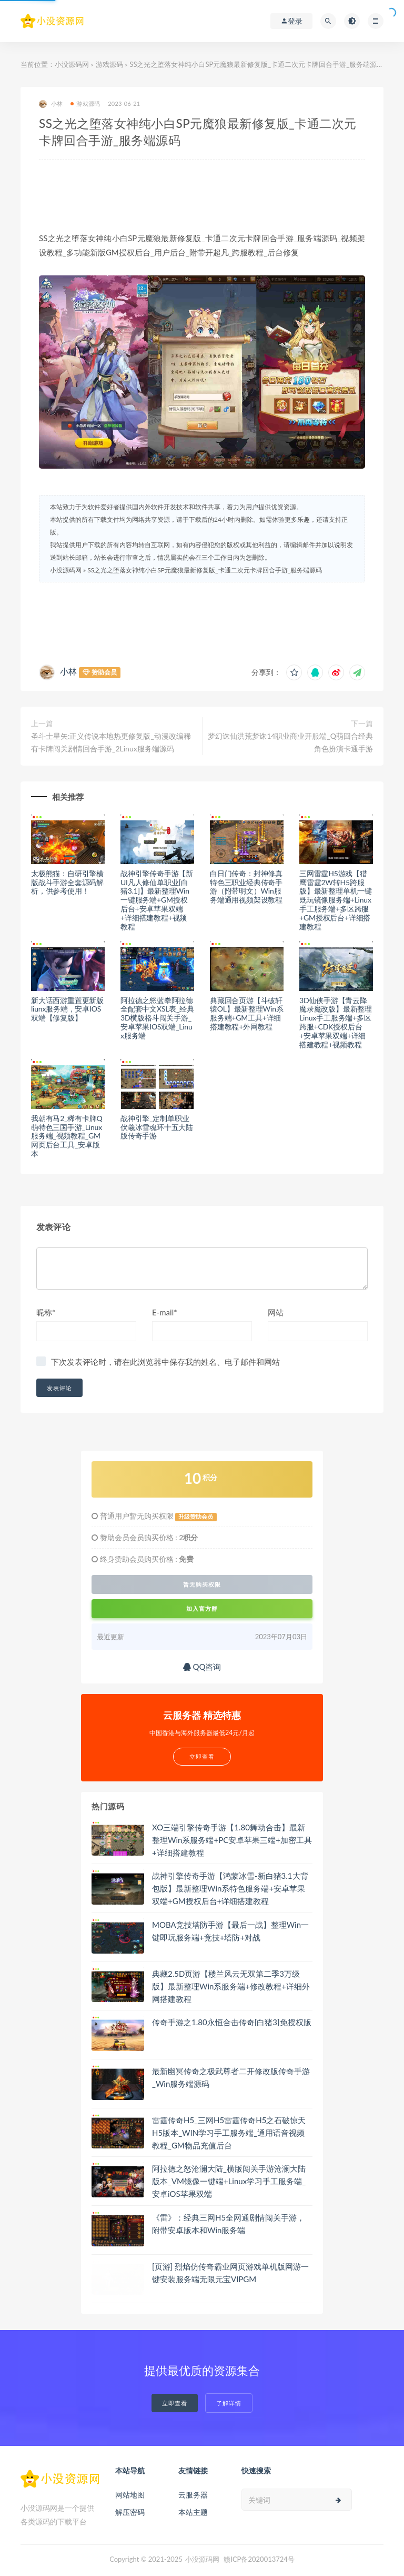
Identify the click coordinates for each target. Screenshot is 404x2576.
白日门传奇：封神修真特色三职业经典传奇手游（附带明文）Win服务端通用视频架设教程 (246, 886)
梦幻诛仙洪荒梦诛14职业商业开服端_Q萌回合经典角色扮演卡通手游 (290, 742)
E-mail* (164, 1312)
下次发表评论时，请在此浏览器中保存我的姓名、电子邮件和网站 (165, 1361)
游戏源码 (109, 64)
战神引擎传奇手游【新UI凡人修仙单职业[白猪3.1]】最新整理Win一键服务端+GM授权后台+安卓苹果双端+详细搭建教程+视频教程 (156, 900)
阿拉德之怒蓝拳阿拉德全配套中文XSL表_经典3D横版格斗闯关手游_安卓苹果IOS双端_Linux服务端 (157, 1018)
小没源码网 (72, 64)
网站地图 (130, 2494)
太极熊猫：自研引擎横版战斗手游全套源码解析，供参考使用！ (67, 882)
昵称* (45, 1312)
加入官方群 (202, 1608)
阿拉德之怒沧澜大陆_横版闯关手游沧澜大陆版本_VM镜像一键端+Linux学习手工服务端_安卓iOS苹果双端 (229, 2181)
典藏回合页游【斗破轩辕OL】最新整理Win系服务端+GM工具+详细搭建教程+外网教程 (247, 1013)
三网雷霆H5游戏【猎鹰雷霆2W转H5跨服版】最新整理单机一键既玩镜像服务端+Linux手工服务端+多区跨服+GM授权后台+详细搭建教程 (335, 900)
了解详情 (228, 2403)
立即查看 (174, 2403)
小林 (51, 104)
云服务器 (193, 2494)
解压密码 (130, 2512)
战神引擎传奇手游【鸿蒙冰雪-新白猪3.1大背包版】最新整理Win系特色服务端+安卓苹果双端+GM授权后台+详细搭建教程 (230, 1888)
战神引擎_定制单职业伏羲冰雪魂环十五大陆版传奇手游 (156, 1127)
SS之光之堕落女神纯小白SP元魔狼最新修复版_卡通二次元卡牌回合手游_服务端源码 (204, 570)
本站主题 (193, 2512)
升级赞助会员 (195, 1516)
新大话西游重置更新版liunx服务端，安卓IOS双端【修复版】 (67, 1009)
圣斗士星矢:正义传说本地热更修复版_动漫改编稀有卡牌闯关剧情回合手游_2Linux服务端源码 (111, 742)
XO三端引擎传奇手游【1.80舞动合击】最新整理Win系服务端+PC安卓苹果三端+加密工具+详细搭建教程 (232, 1839)
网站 (276, 1312)
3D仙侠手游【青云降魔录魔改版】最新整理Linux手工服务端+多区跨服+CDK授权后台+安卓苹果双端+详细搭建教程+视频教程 (335, 1022)
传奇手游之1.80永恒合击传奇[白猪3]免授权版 (231, 2022)
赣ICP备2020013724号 (259, 2559)
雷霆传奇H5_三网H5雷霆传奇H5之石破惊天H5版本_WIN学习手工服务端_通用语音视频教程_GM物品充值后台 (229, 2132)
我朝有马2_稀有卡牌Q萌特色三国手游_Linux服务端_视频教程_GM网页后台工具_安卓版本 (67, 1136)
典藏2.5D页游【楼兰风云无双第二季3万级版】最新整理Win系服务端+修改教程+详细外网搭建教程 (231, 1986)
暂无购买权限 (202, 1584)
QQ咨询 (202, 1666)
